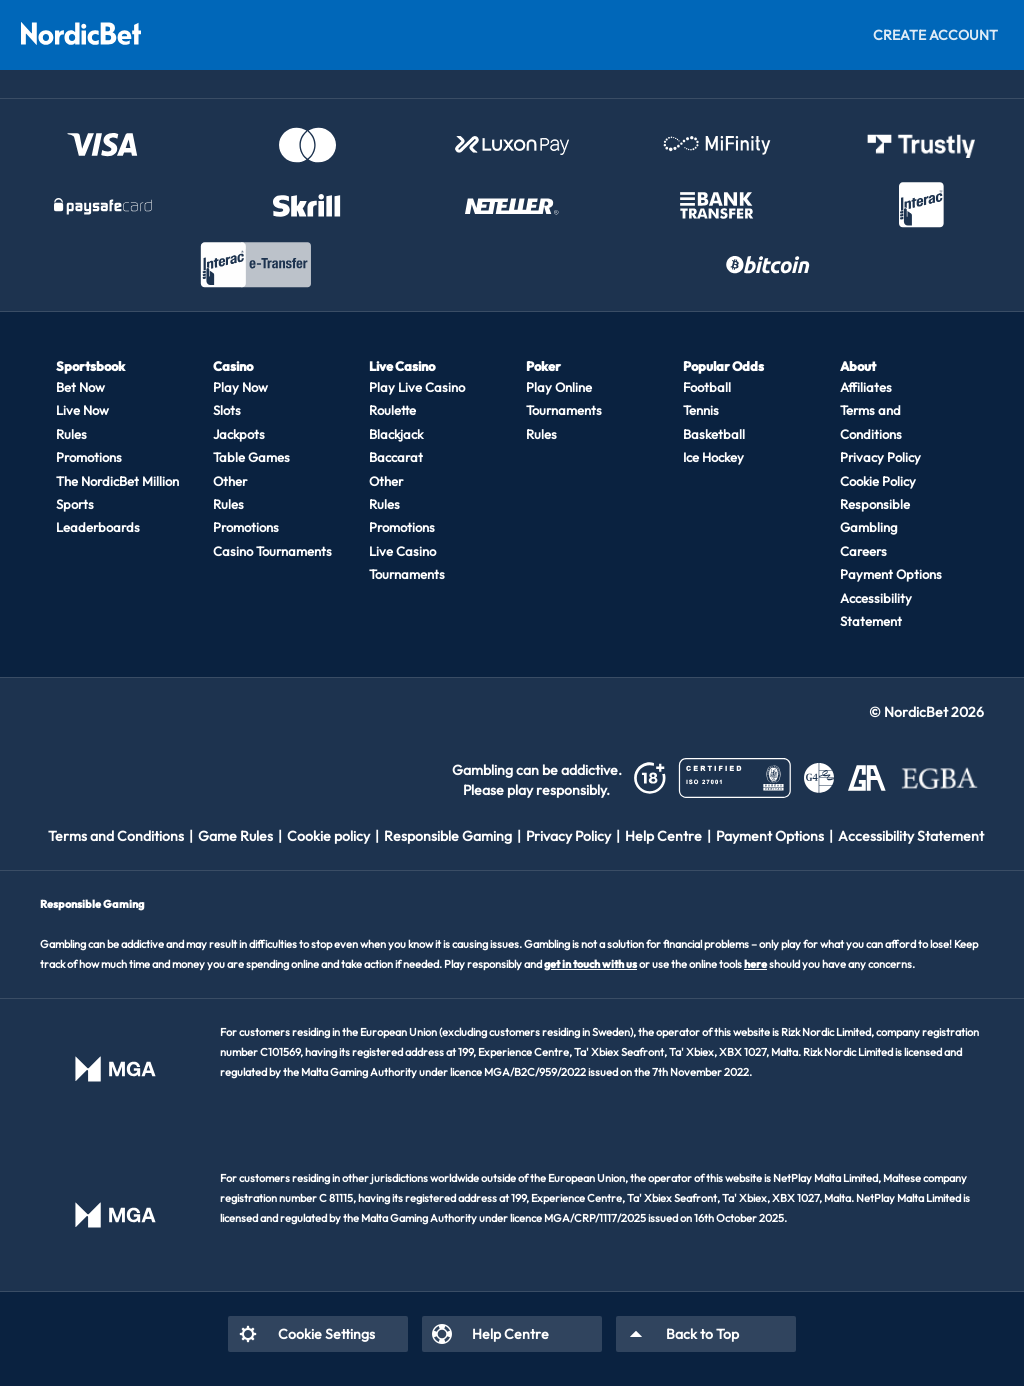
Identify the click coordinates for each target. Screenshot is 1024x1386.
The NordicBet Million (117, 481)
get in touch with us (590, 964)
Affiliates (866, 387)
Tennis (701, 410)
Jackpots (239, 434)
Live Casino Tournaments (407, 562)
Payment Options (891, 574)
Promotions (89, 457)
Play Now (240, 387)
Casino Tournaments (272, 551)
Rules (71, 434)
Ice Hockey (713, 457)
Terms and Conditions (871, 421)
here (755, 964)
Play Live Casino (417, 387)
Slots (227, 410)
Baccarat (396, 457)
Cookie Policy (878, 481)
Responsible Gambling (875, 515)
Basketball (714, 434)
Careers (863, 551)
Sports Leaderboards (98, 515)
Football (707, 387)
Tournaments (564, 410)
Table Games (251, 457)
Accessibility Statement (876, 609)
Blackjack (396, 434)
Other (230, 481)
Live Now (82, 410)
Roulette (392, 410)
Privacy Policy (880, 457)
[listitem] (123, 836)
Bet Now (80, 387)
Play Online (559, 387)
